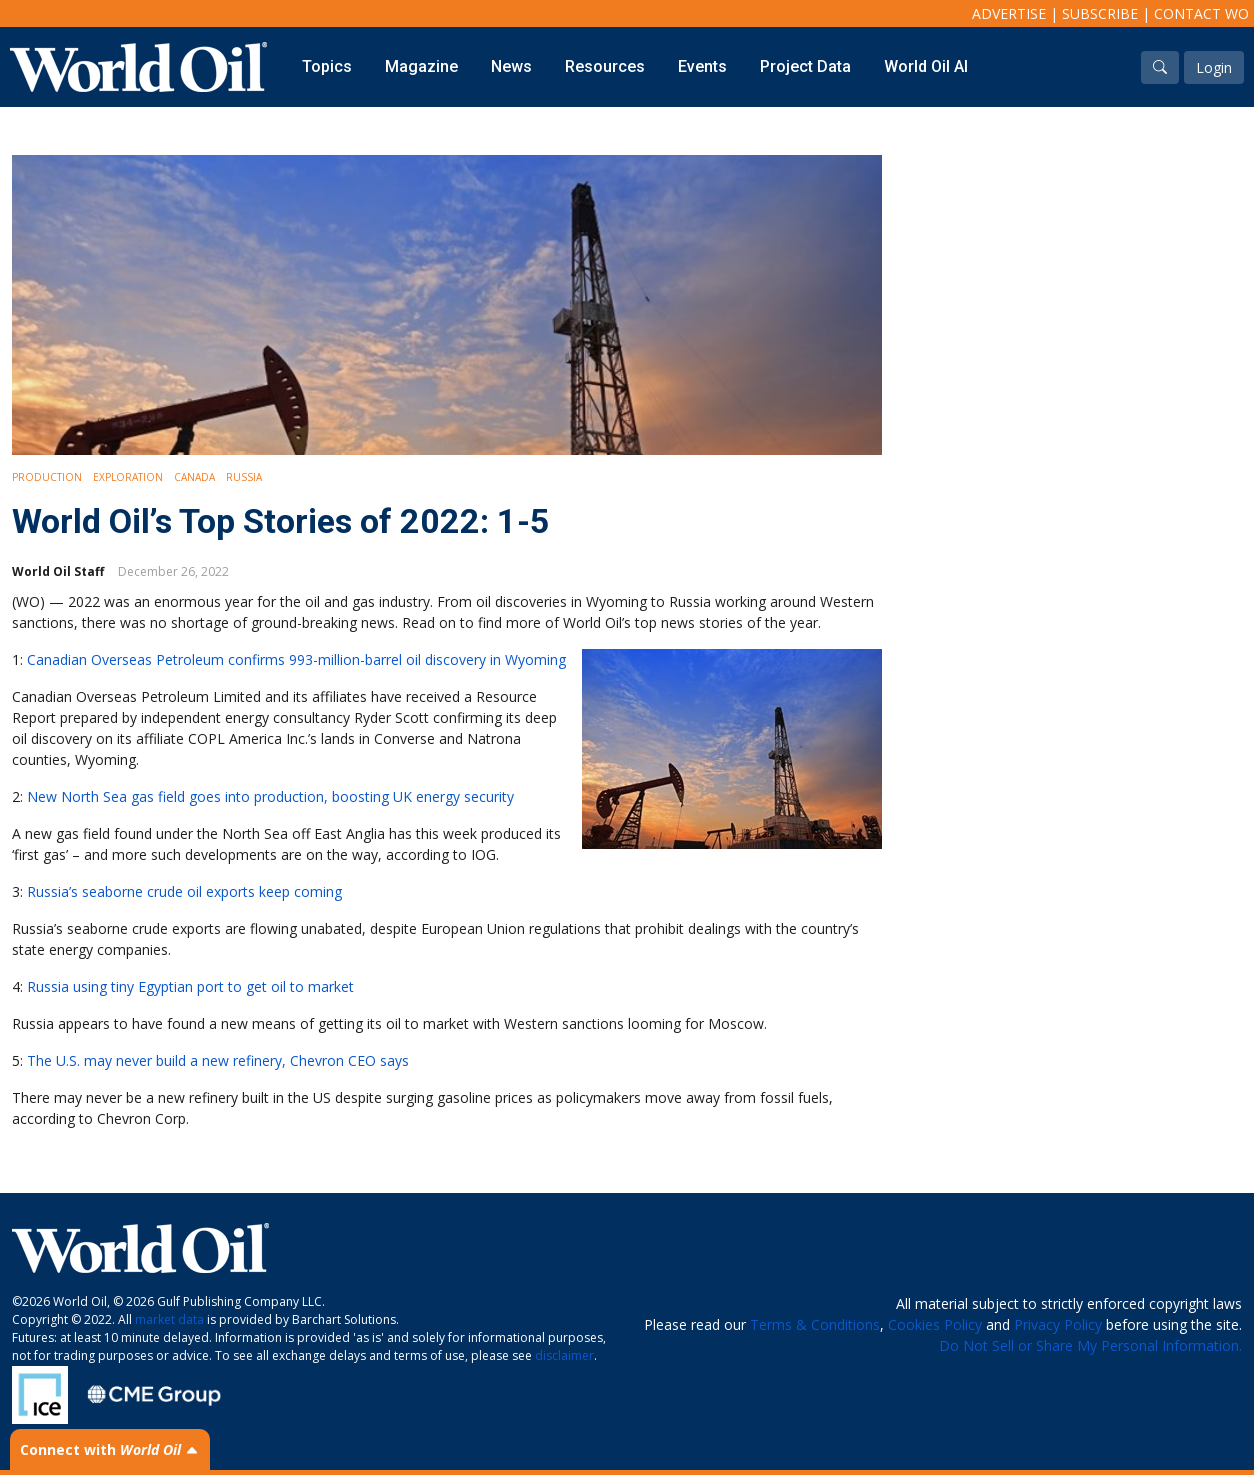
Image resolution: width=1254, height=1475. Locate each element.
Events (702, 66)
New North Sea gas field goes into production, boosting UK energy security (270, 796)
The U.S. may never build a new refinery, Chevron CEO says (218, 1060)
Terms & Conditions (815, 1324)
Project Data (805, 66)
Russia (244, 477)
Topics (327, 66)
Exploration (128, 477)
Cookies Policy (935, 1324)
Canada (194, 477)
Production (47, 477)
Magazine (421, 66)
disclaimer (564, 1355)
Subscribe (1100, 13)
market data (169, 1319)
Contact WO (1201, 13)
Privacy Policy (1058, 1324)
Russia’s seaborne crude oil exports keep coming (184, 891)
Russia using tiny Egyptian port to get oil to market (190, 986)
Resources (605, 66)
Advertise (1009, 13)
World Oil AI (926, 66)
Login (1214, 67)
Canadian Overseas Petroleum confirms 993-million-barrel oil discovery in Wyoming (296, 659)
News (511, 66)
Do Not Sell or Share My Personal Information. (1090, 1345)
